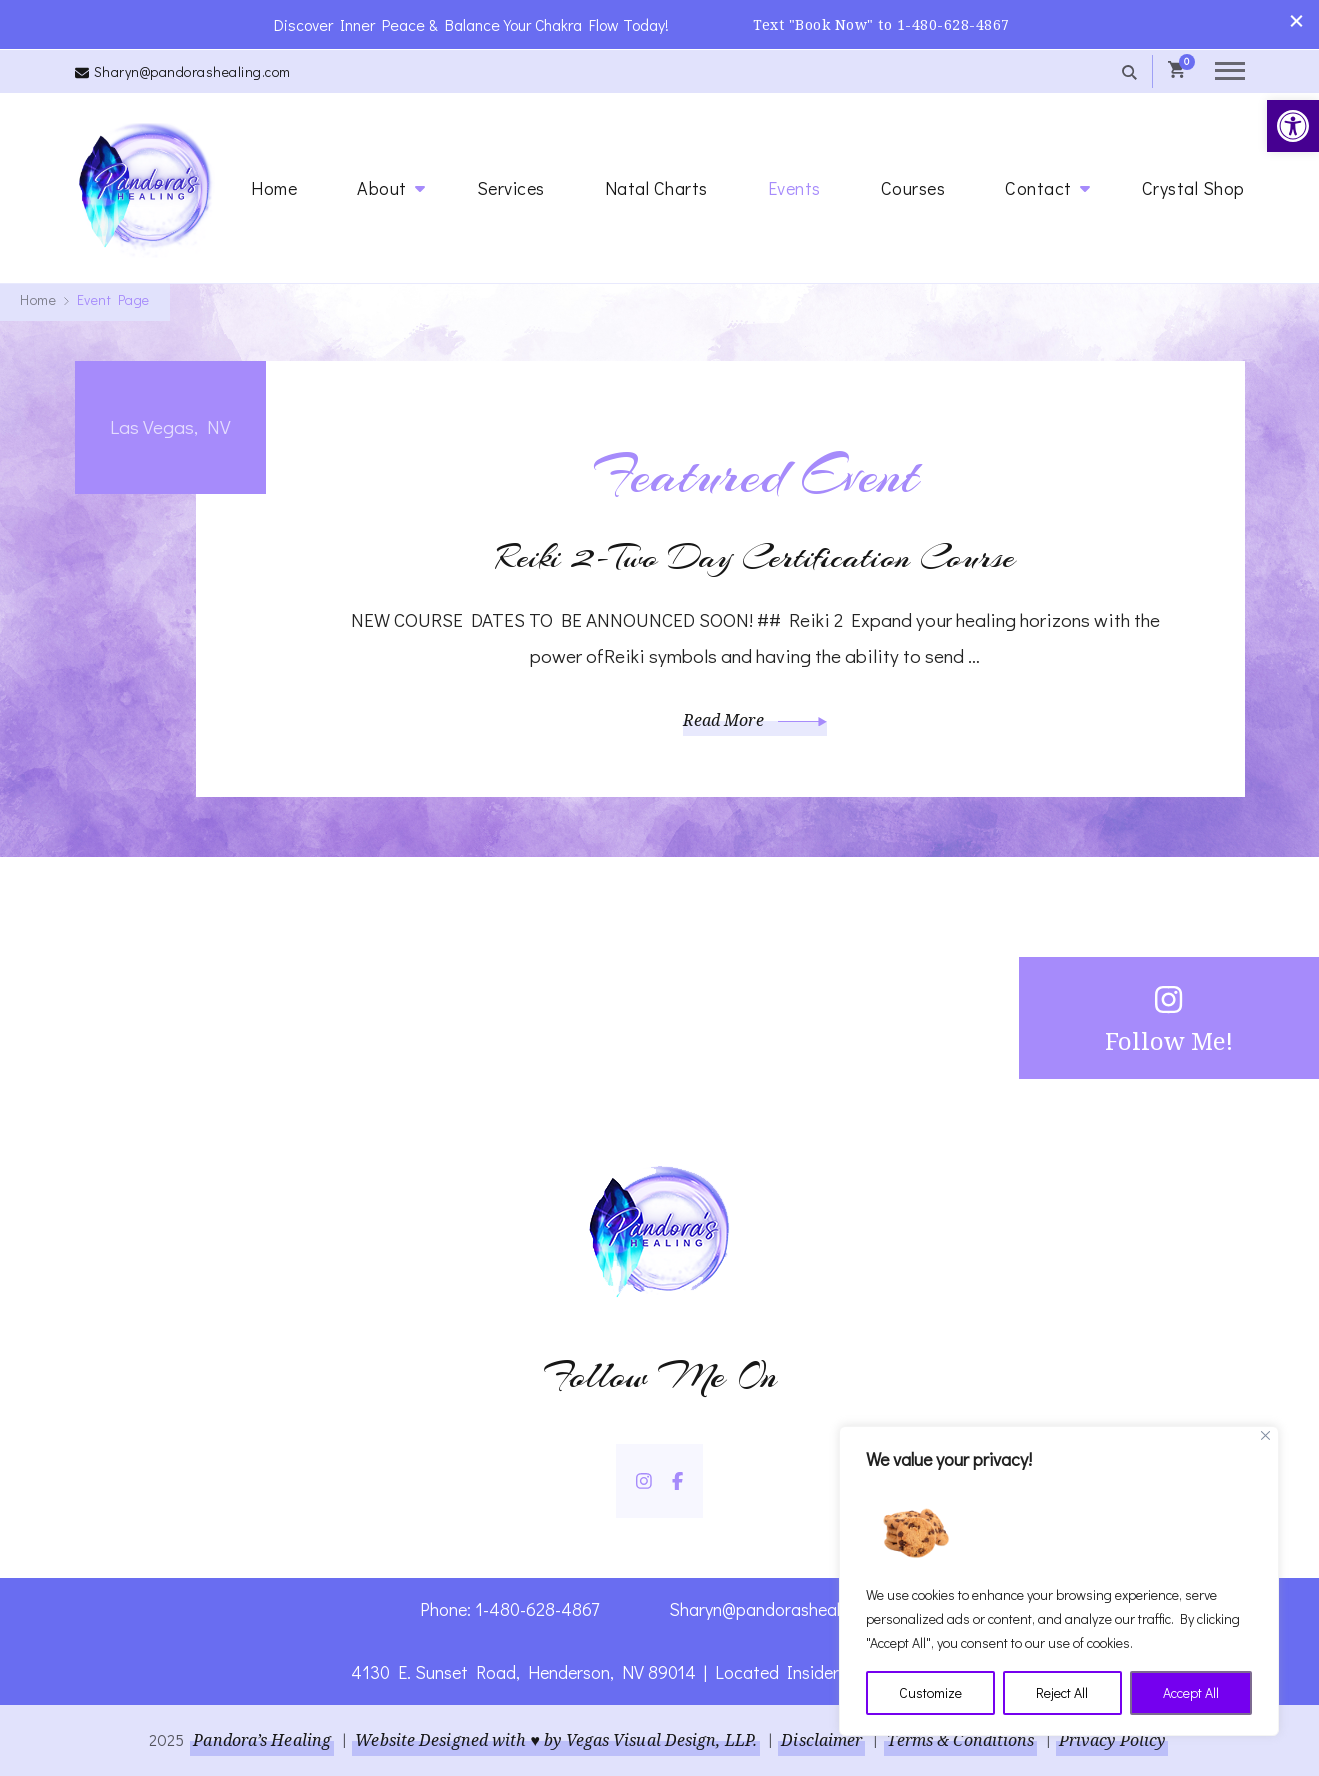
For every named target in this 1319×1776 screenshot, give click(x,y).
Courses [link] (913, 188)
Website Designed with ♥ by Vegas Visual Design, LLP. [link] (556, 1740)
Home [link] (274, 188)
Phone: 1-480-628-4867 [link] (509, 1609)
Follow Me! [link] (1169, 1017)
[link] (1293, 126)
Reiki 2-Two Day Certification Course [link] (755, 557)
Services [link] (511, 188)
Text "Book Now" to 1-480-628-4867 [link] (881, 24)
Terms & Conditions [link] (961, 1740)
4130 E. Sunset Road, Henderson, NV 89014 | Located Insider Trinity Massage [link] (659, 1672)
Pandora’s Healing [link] (262, 1740)
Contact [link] (1038, 188)
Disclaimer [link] (821, 1740)
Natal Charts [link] (656, 188)
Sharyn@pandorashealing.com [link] (192, 71)
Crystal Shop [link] (1193, 188)
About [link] (382, 188)
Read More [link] (755, 720)
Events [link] (794, 188)
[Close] (1265, 1435)
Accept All (1191, 1692)
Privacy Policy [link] (1112, 1740)
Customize (930, 1692)
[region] (1059, 1581)
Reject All (1062, 1692)
